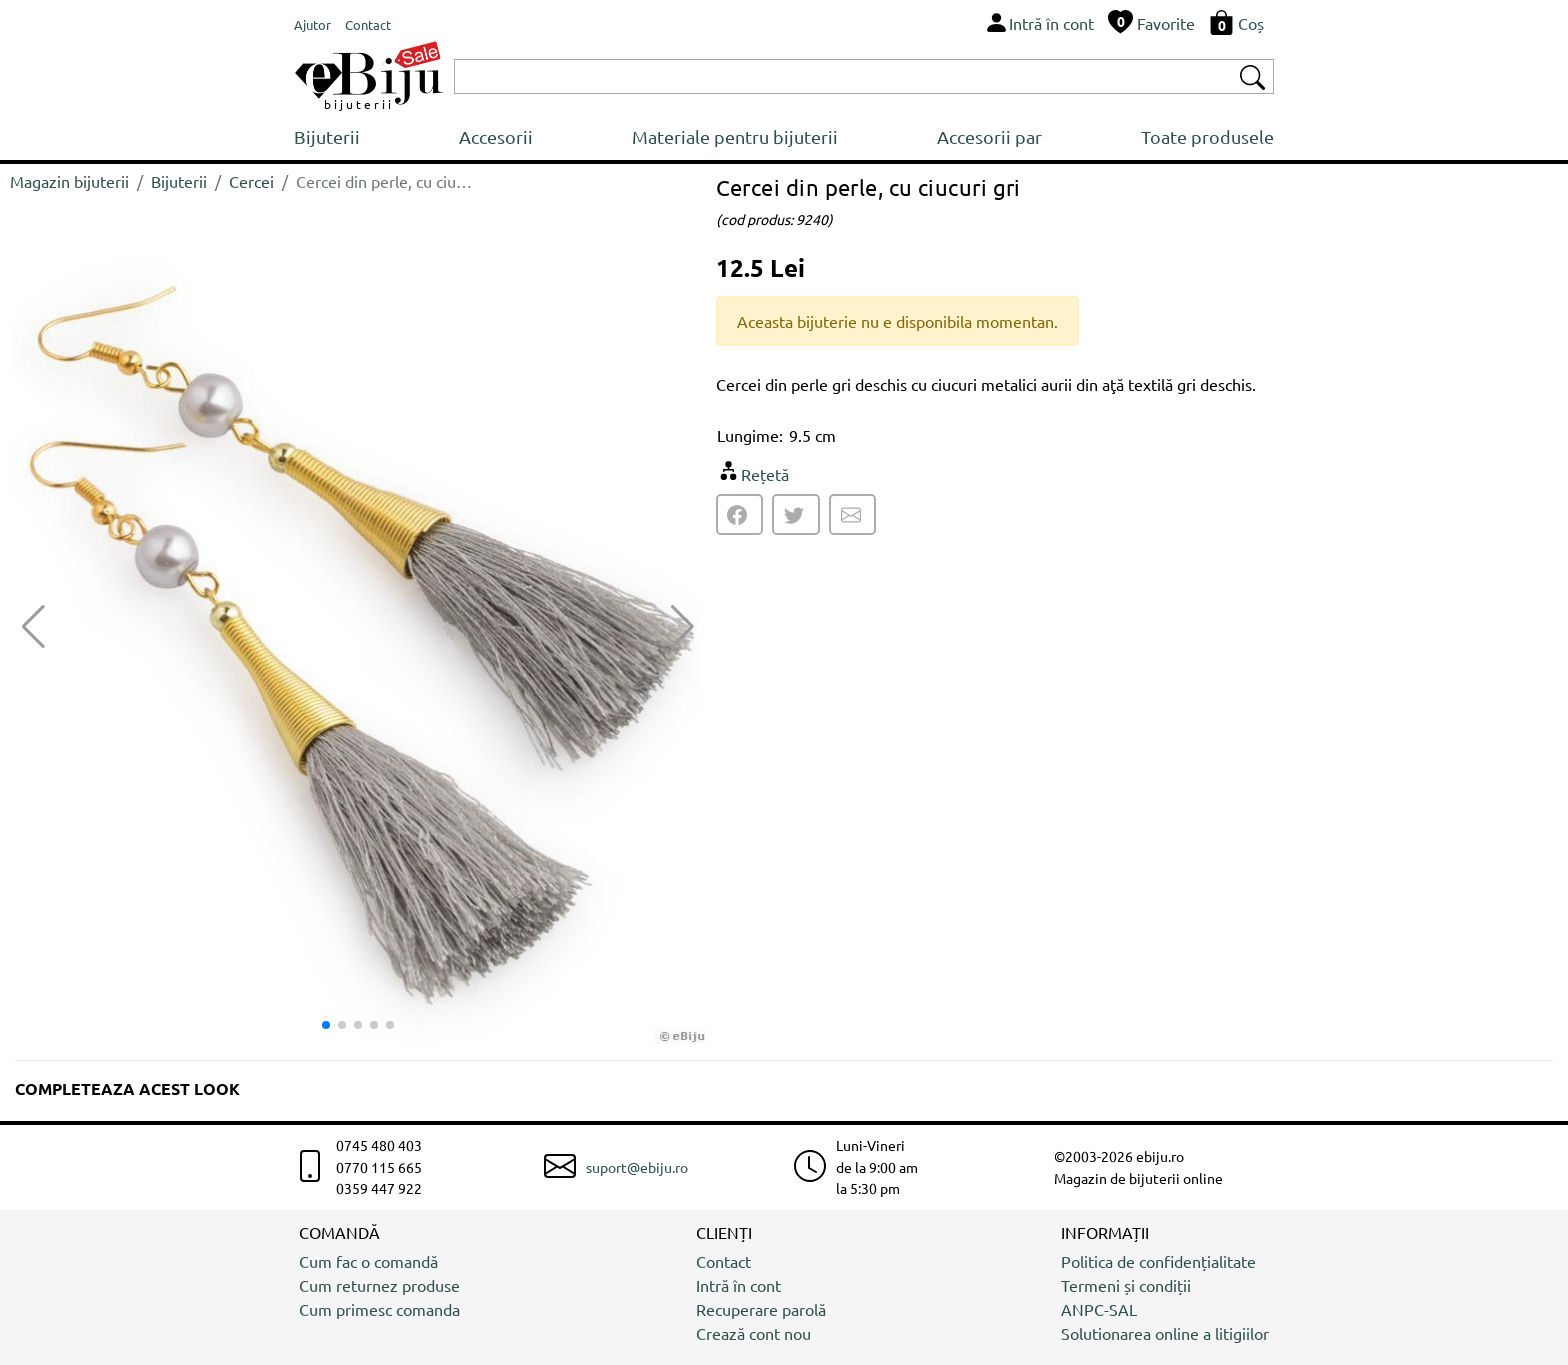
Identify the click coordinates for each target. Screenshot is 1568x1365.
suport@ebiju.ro (637, 1167)
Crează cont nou (753, 1333)
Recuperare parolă (761, 1309)
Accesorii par (989, 136)
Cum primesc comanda (379, 1309)
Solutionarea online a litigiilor (1165, 1333)
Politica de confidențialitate (1158, 1261)
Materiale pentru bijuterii (735, 136)
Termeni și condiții (1126, 1285)
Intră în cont (738, 1285)
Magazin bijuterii (69, 181)
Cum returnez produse (379, 1285)
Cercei (251, 181)
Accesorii (496, 136)
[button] (682, 627)
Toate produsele (1207, 136)
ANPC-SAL (1099, 1309)
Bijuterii (327, 136)
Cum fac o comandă (368, 1261)
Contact (723, 1261)
